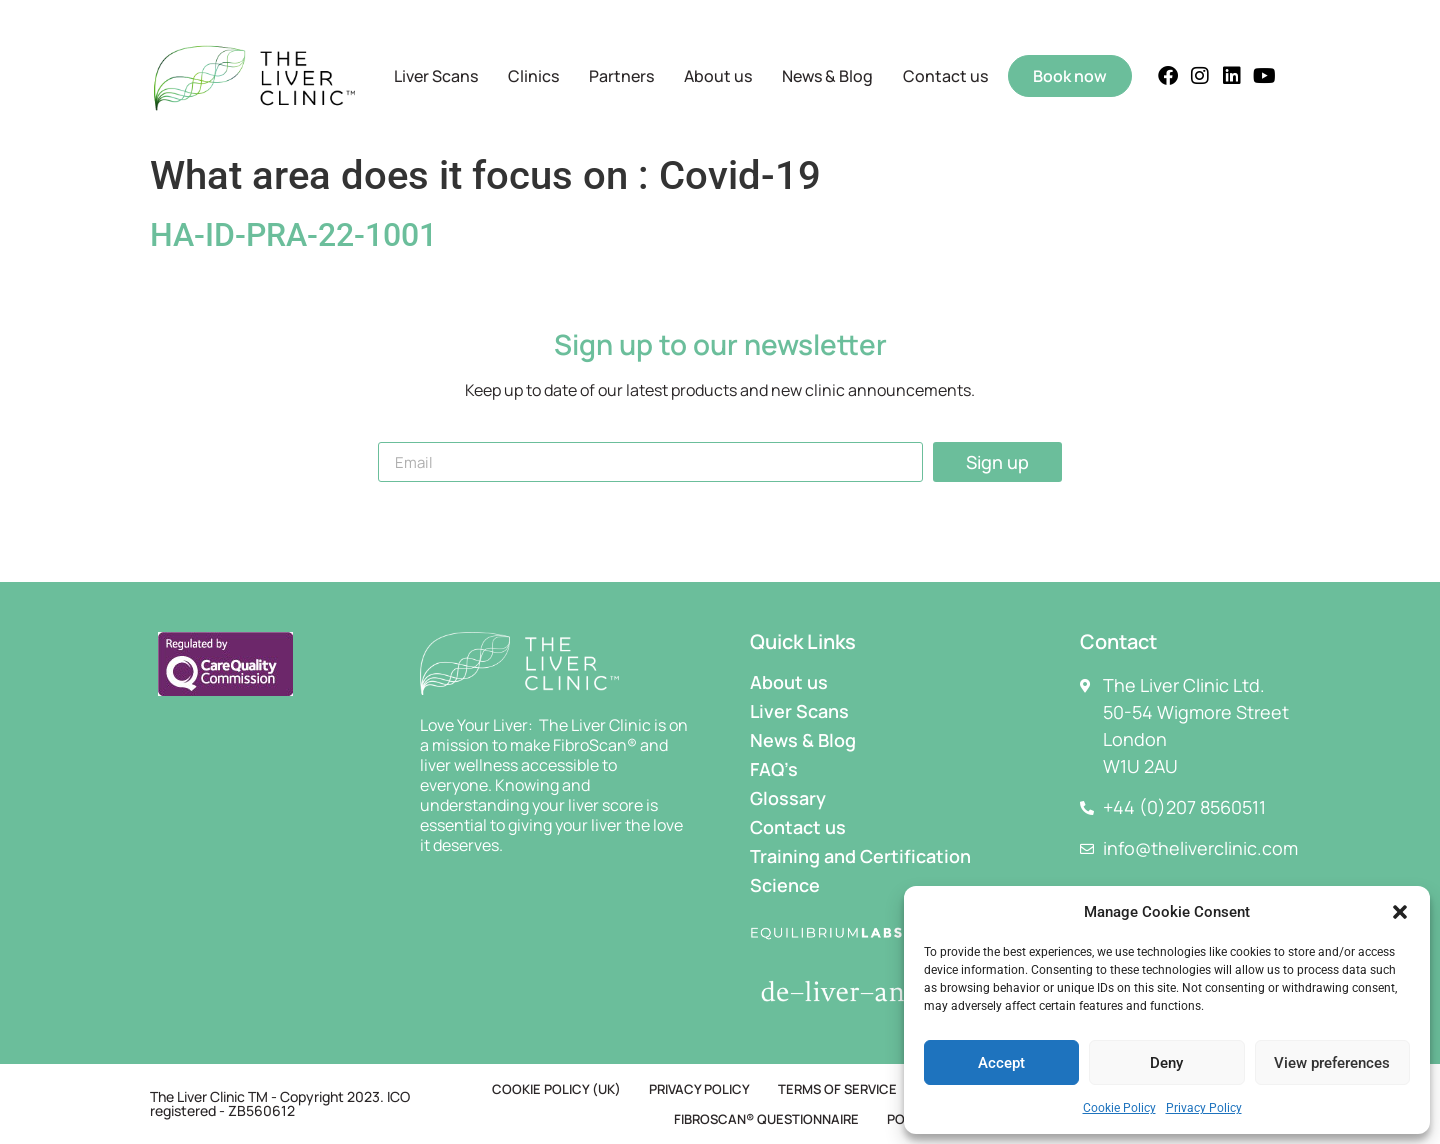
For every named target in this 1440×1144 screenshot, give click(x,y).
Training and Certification (860, 856)
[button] (1400, 912)
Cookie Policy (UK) (556, 1089)
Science (785, 885)
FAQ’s (774, 769)
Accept (1001, 1063)
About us (718, 76)
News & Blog (827, 76)
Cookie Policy (1119, 1108)
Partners (621, 76)
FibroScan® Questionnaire (766, 1119)
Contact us (945, 76)
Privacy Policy (1204, 1108)
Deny (1166, 1063)
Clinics (533, 76)
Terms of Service (837, 1089)
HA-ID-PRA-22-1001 (293, 235)
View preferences (1332, 1063)
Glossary (788, 798)
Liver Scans (436, 76)
